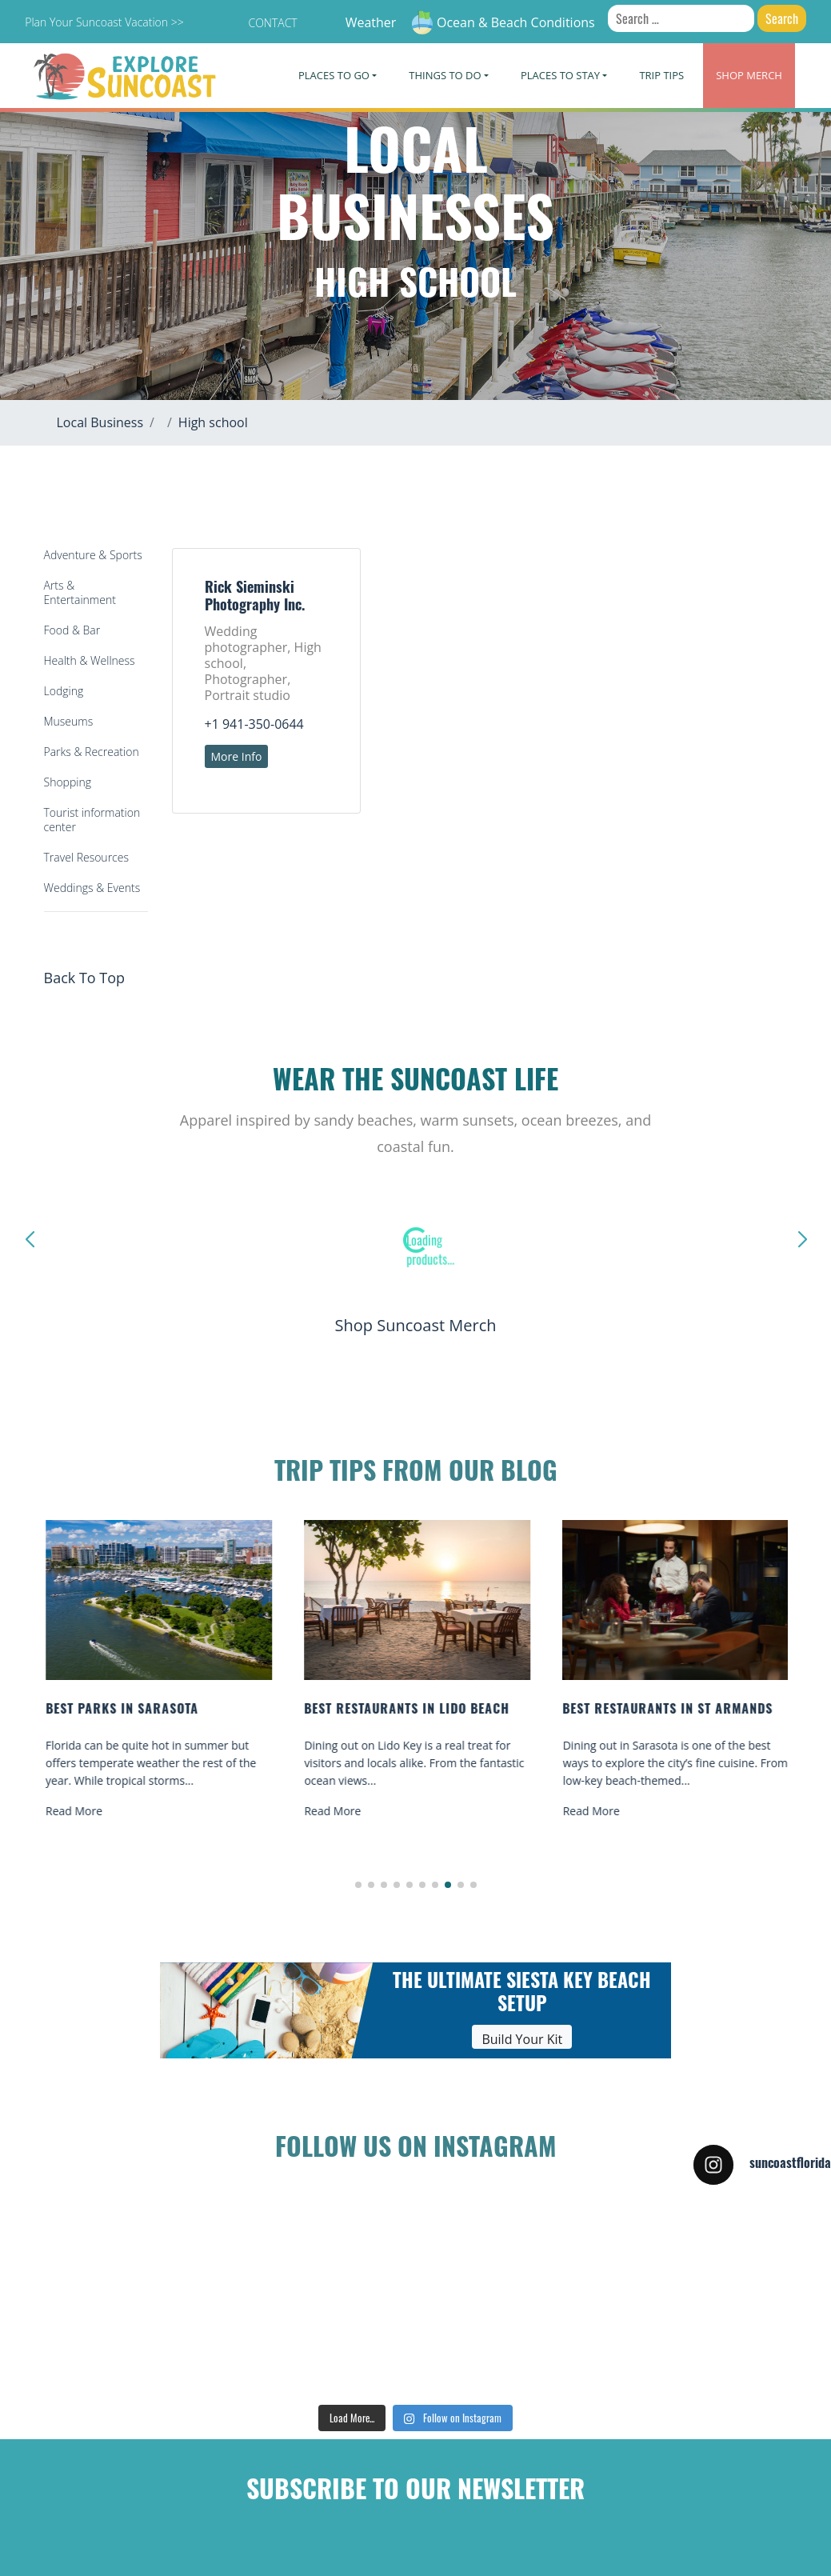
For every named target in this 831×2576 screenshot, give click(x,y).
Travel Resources (86, 857)
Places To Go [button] (334, 75)
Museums (69, 721)
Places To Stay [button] (560, 75)
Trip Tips (661, 75)
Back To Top (85, 977)
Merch (749, 75)
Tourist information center (92, 819)
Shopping (67, 782)
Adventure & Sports (93, 554)
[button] (358, 1885)
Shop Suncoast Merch (415, 1325)
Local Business (100, 422)
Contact (272, 22)
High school (213, 422)
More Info (236, 756)
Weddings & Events (92, 887)
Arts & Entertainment (80, 592)
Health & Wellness (89, 660)
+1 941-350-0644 (254, 724)
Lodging (64, 690)
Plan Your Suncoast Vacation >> (104, 22)
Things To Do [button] (445, 75)
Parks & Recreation (91, 751)
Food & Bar (72, 630)
